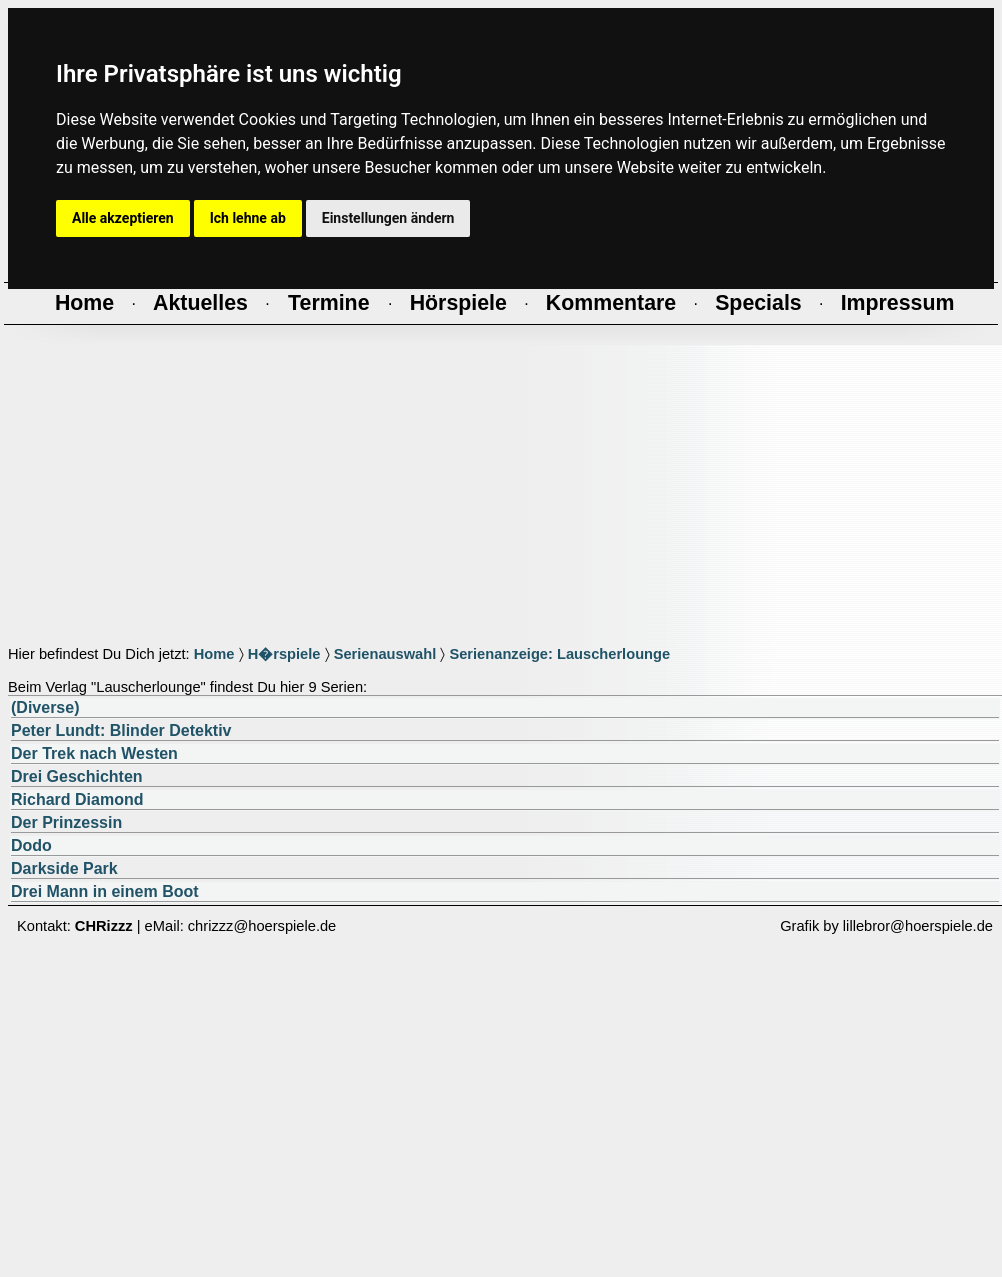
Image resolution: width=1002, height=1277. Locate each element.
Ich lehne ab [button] (248, 218)
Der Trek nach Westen (94, 753)
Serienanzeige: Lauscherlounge (559, 654)
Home (214, 654)
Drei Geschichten (77, 776)
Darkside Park (64, 868)
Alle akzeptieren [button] (123, 218)
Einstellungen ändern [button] (388, 218)
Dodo (31, 845)
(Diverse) (45, 707)
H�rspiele (284, 654)
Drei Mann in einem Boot (105, 891)
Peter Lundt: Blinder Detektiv (121, 730)
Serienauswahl (385, 654)
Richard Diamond (77, 799)
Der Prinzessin (66, 822)
